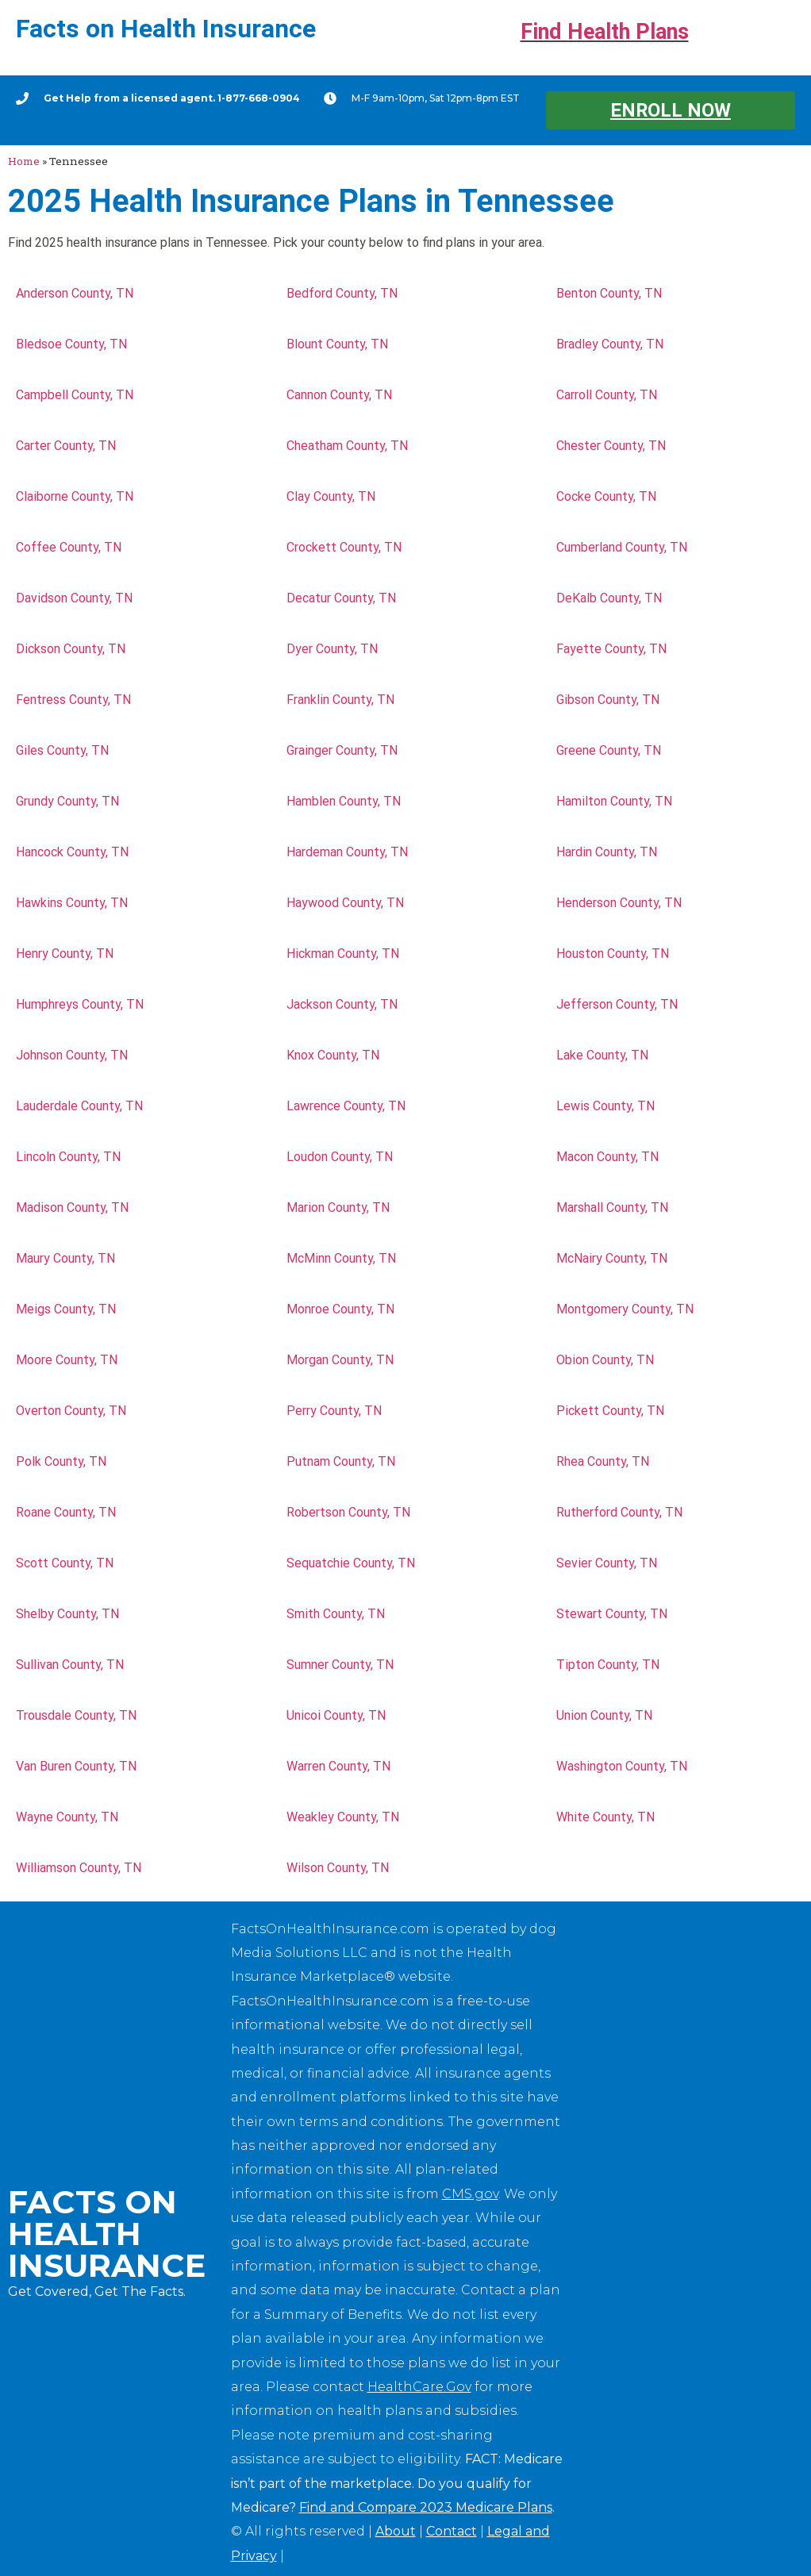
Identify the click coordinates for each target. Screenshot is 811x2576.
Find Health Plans (605, 31)
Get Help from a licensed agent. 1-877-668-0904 (172, 98)
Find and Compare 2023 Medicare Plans (425, 2507)
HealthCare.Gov (419, 2386)
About (395, 2531)
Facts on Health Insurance (166, 28)
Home (24, 161)
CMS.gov (470, 2193)
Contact (451, 2531)
